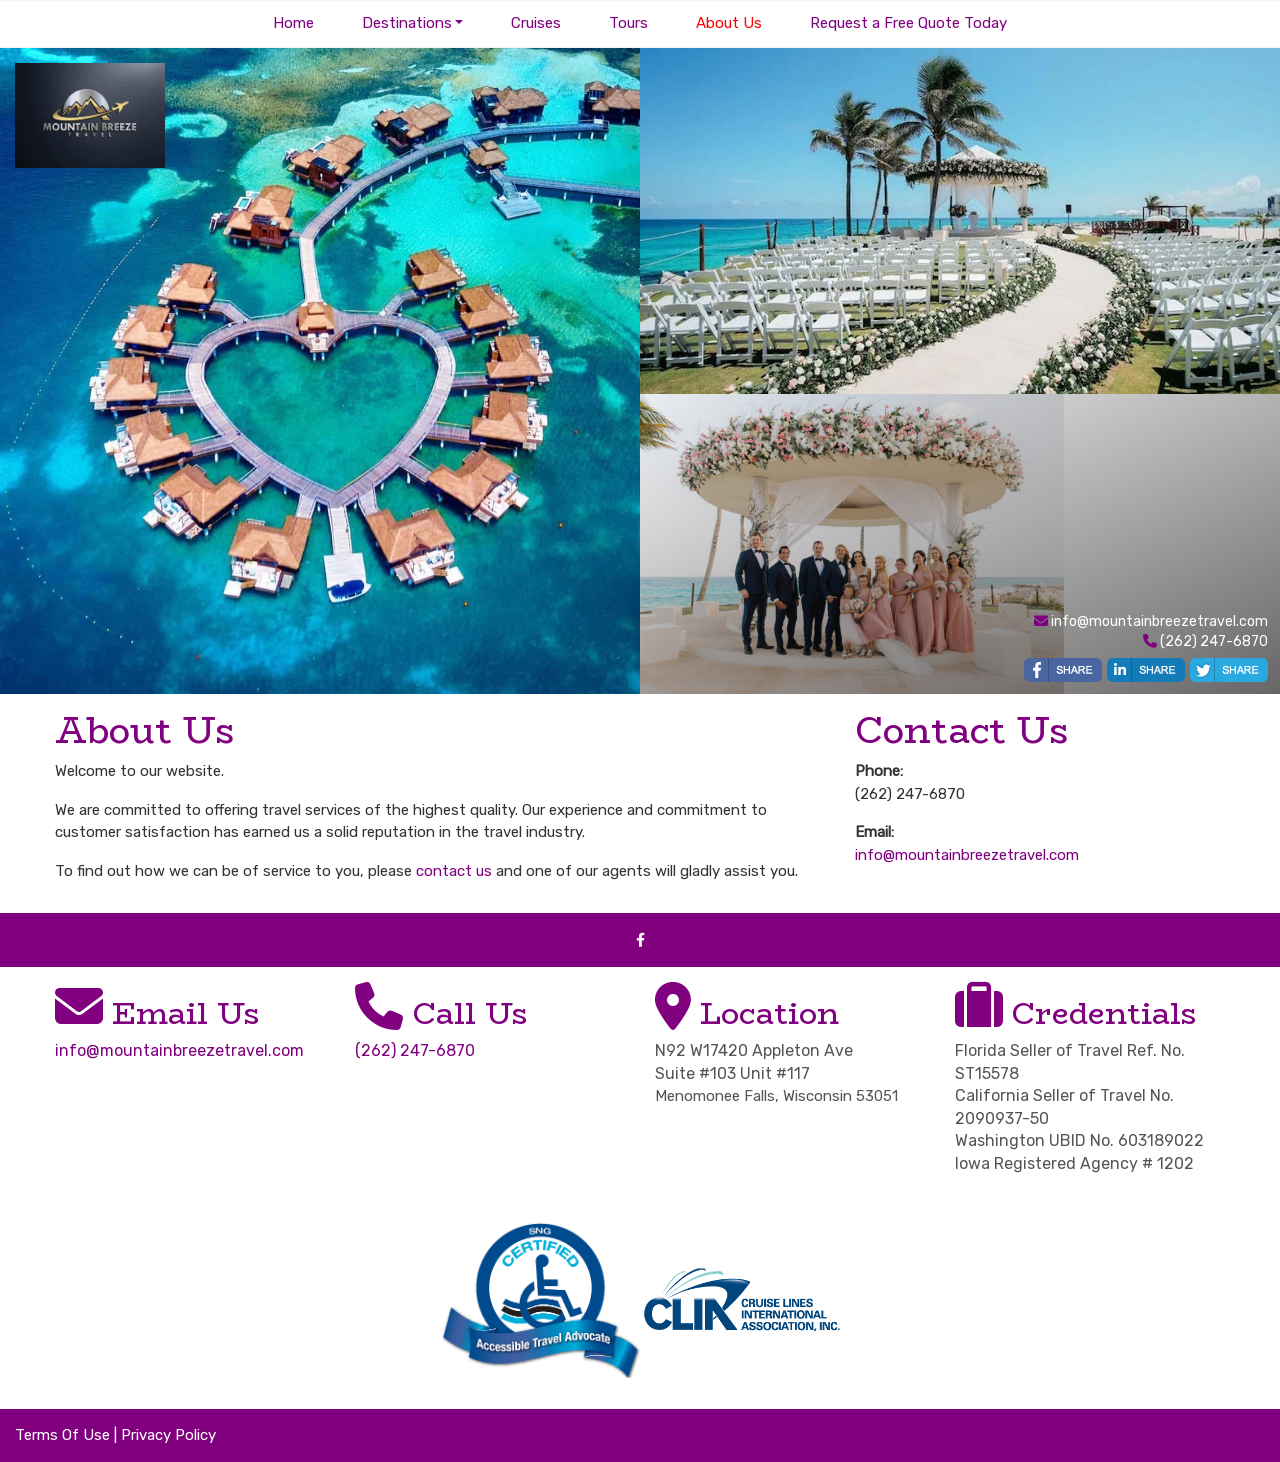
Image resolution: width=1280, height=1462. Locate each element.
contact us (454, 871)
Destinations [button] (407, 23)
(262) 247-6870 (415, 1050)
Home (293, 23)
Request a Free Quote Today (908, 23)
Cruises (536, 23)
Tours (628, 23)
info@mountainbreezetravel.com (1159, 621)
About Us (729, 23)
